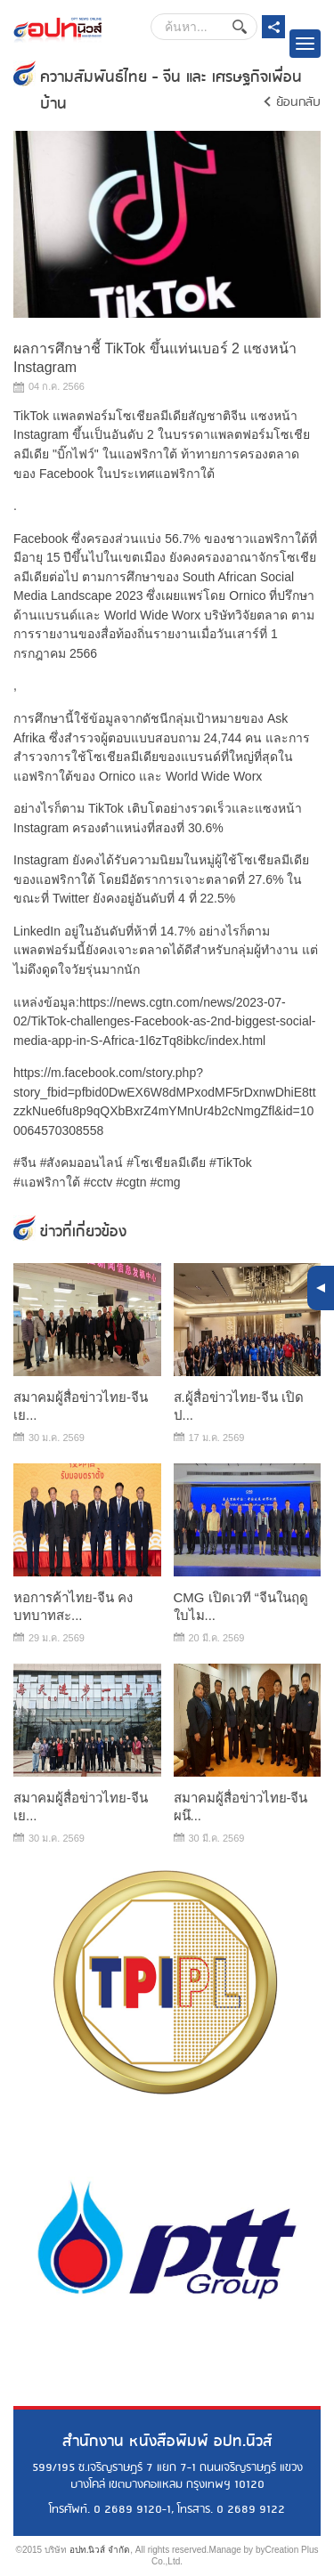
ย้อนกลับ (298, 102)
